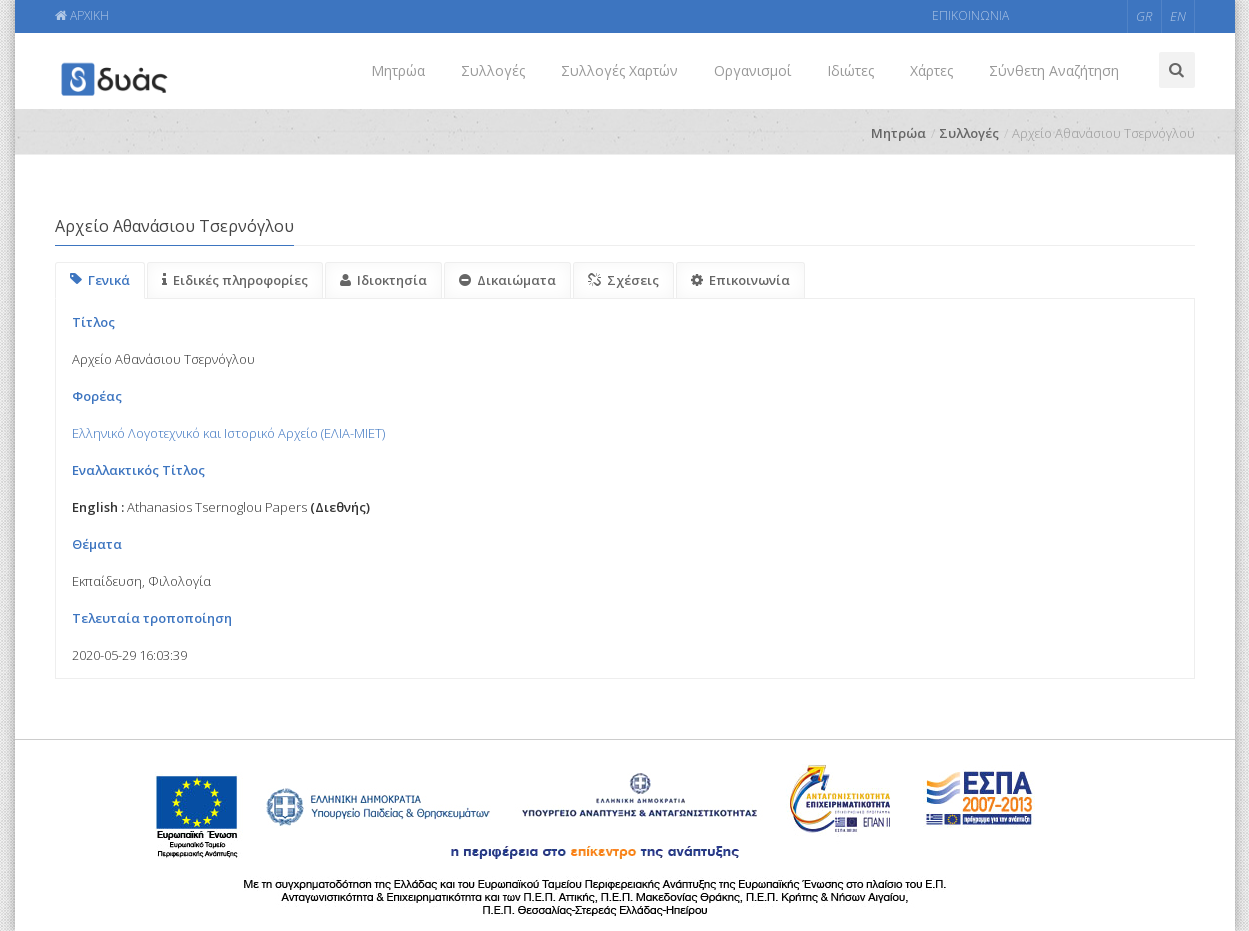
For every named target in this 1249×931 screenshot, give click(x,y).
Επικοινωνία (740, 280)
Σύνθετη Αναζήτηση (1054, 70)
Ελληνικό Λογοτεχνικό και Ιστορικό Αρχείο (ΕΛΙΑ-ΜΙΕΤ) (228, 433)
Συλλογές (493, 70)
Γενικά (100, 280)
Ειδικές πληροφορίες (235, 280)
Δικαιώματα (507, 280)
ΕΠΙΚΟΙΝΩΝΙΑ (970, 15)
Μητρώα (398, 70)
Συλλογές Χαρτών (619, 70)
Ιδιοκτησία (383, 280)
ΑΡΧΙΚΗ (82, 15)
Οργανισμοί (752, 70)
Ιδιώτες (850, 70)
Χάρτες (931, 70)
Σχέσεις (623, 280)
